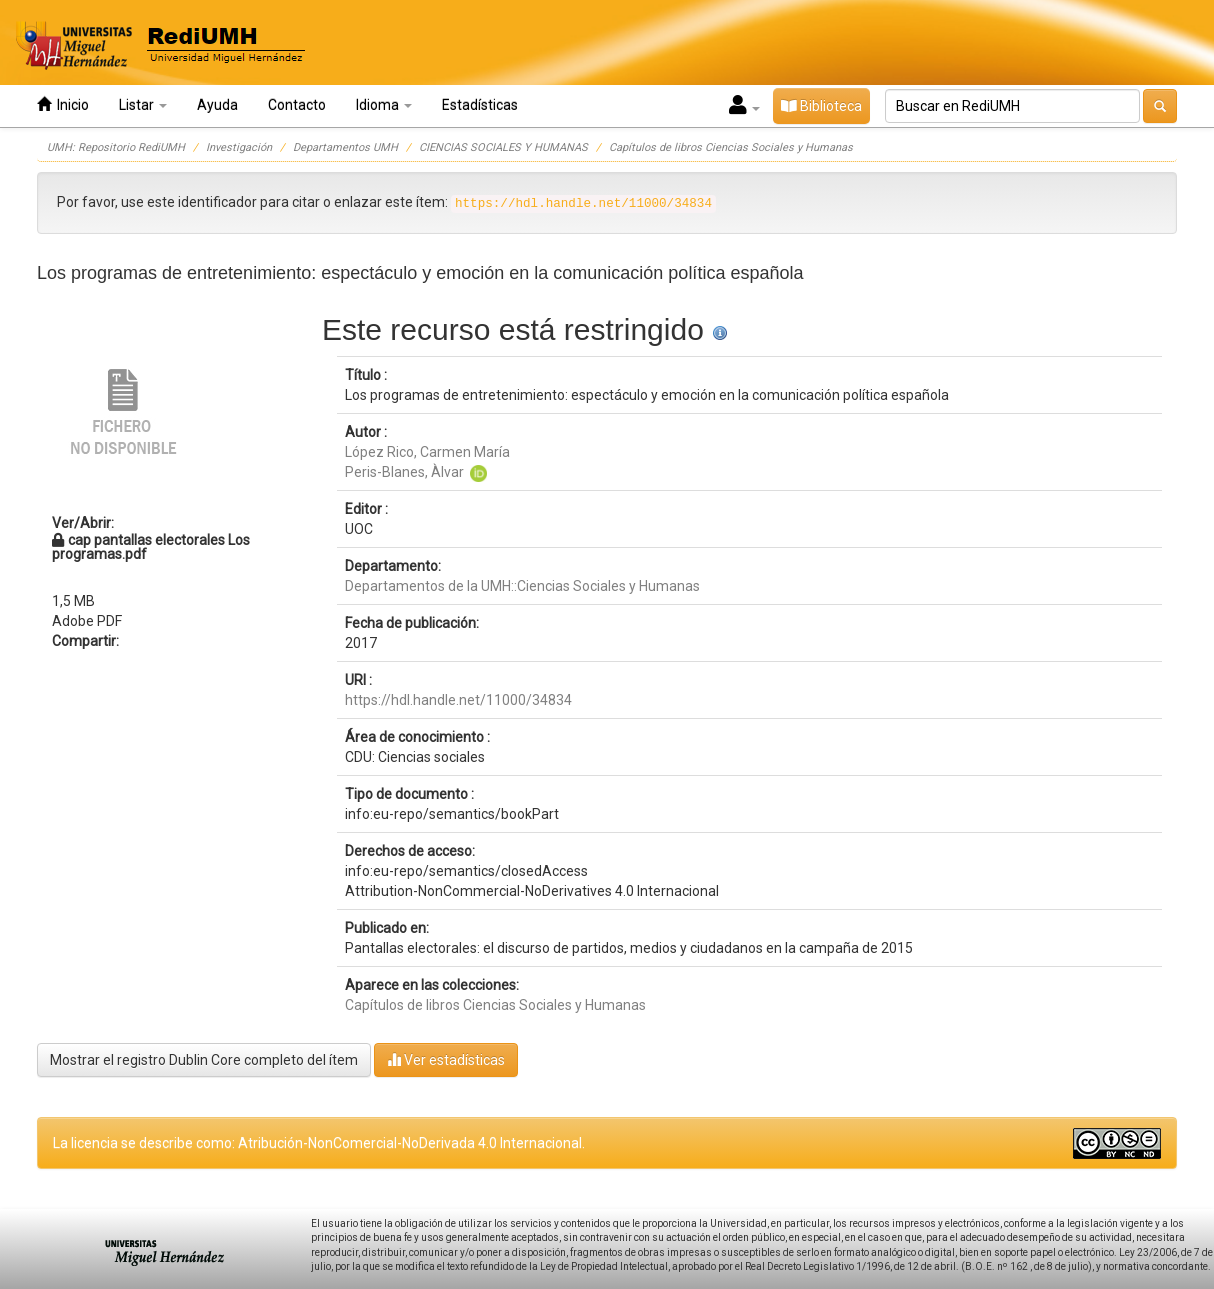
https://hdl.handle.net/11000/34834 (458, 700)
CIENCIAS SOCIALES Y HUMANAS (503, 147)
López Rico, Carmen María (427, 452)
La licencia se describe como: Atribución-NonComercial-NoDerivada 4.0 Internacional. (319, 1143)
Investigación (239, 147)
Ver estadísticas (446, 1059)
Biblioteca (821, 106)
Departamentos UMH (345, 147)
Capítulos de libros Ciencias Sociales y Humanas (731, 147)
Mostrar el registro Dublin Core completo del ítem (204, 1060)
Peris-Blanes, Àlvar (404, 472)
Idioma (384, 105)
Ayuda (217, 105)
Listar (143, 105)
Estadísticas (480, 105)
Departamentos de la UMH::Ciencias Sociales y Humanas (522, 586)
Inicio (63, 104)
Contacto (297, 105)
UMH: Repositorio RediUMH (116, 147)
